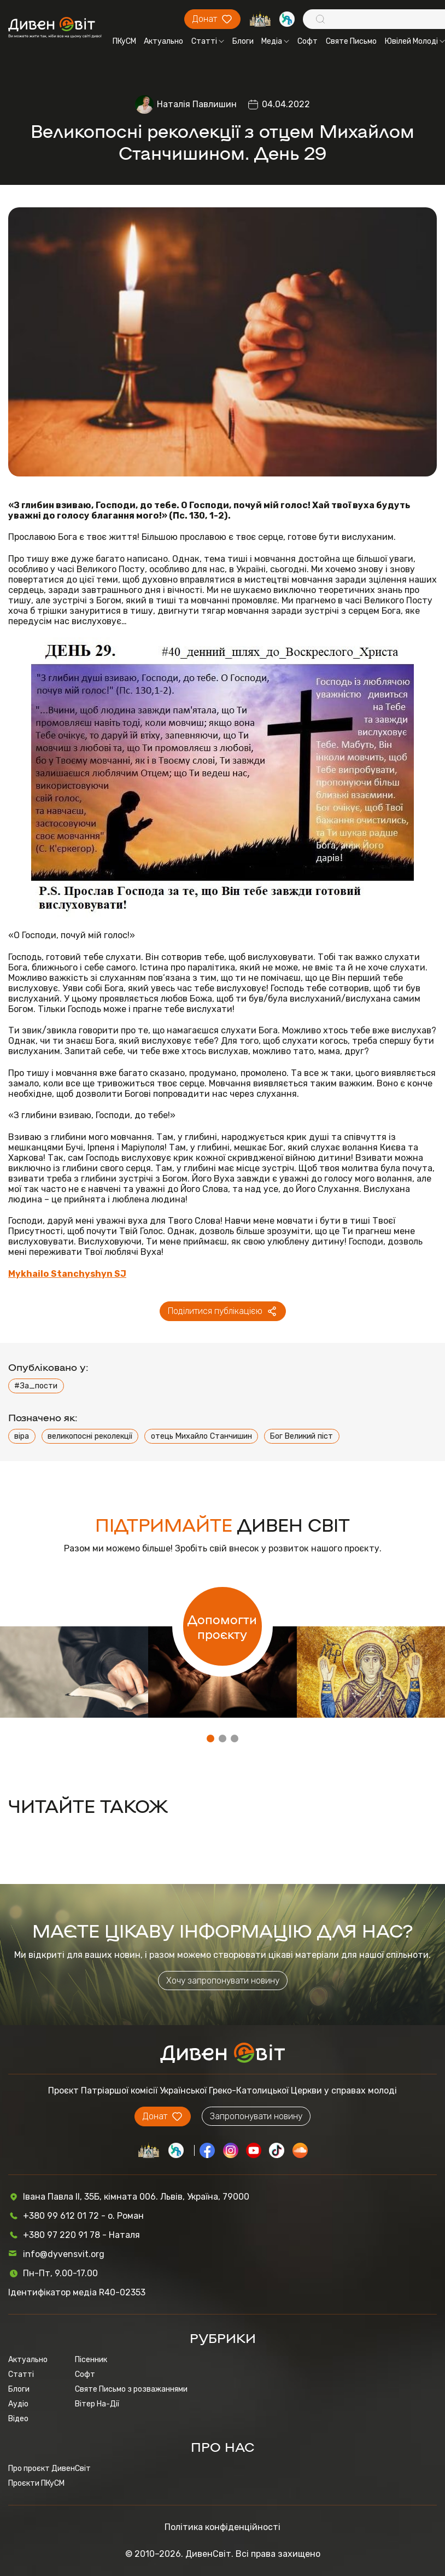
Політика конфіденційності (222, 2527)
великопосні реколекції (90, 1436)
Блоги (243, 41)
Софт (307, 41)
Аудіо (18, 2404)
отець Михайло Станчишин (201, 1436)
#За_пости (35, 1386)
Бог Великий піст (301, 1436)
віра (21, 1436)
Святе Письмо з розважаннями (131, 2389)
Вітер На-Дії (97, 2404)
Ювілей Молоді (415, 41)
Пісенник (91, 2359)
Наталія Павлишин (197, 104)
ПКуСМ (124, 41)
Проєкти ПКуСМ (36, 2483)
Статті (207, 41)
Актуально (163, 41)
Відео (18, 2418)
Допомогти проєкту (222, 1626)
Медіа (275, 41)
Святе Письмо (351, 41)
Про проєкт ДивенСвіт (49, 2468)
